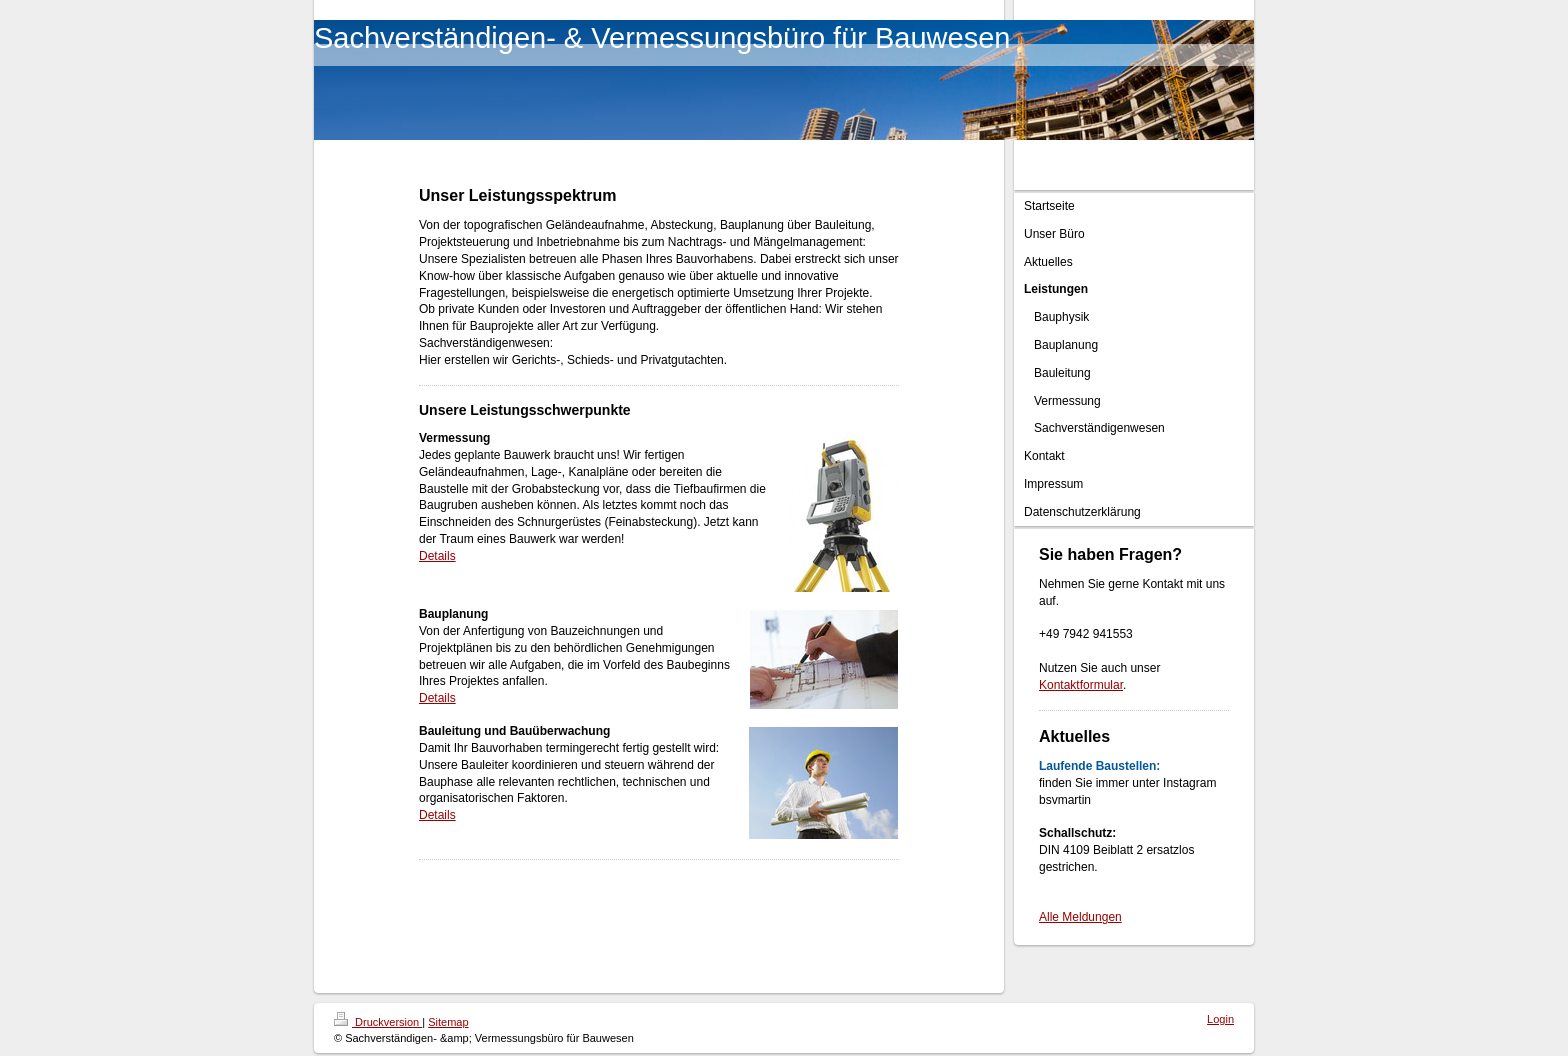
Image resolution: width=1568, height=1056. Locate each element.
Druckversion (378, 1022)
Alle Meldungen (1080, 917)
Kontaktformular (1081, 685)
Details (437, 556)
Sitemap (448, 1022)
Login (1220, 1019)
